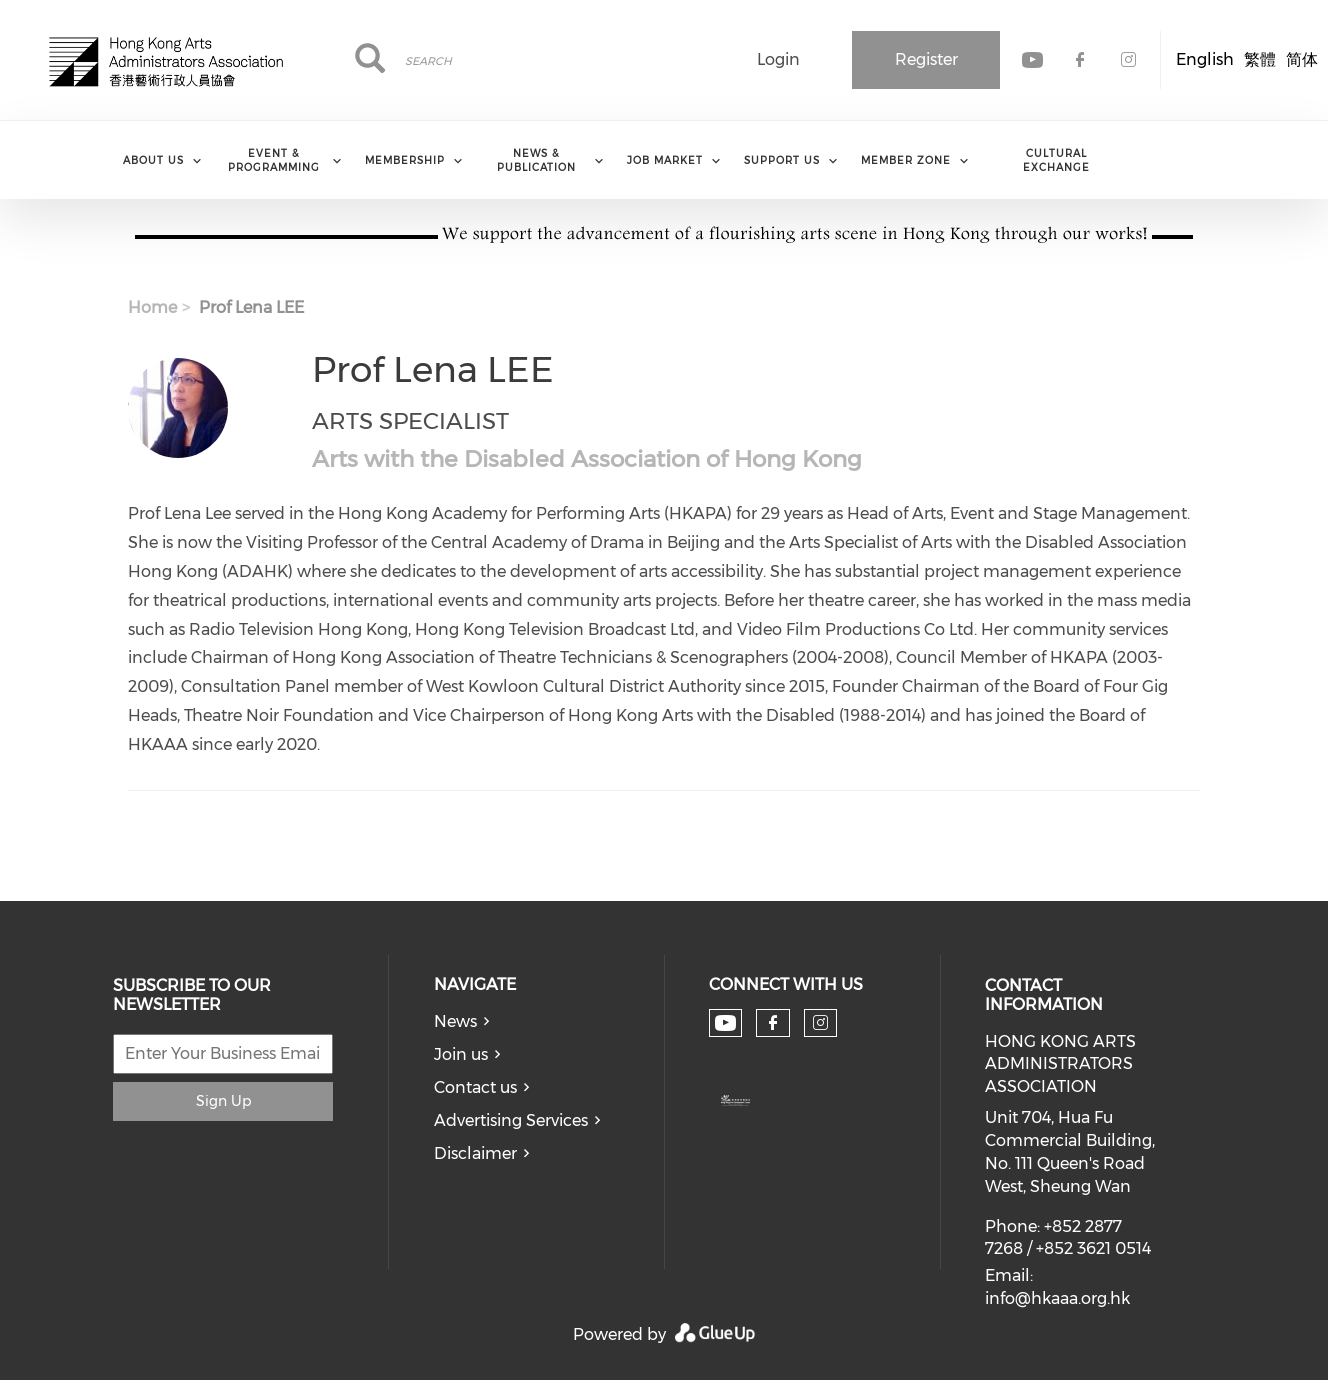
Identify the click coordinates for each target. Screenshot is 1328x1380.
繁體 (1260, 59)
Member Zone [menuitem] (906, 160)
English (1205, 59)
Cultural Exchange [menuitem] (1056, 160)
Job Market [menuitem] (665, 160)
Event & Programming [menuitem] (274, 160)
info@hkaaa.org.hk (1057, 1298)
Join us (461, 1054)
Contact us (475, 1087)
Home (152, 307)
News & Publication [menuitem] (536, 160)
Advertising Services (511, 1120)
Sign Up (223, 1101)
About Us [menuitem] (153, 160)
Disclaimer (475, 1153)
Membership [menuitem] (405, 160)
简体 (1302, 59)
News (455, 1021)
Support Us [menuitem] (782, 160)
